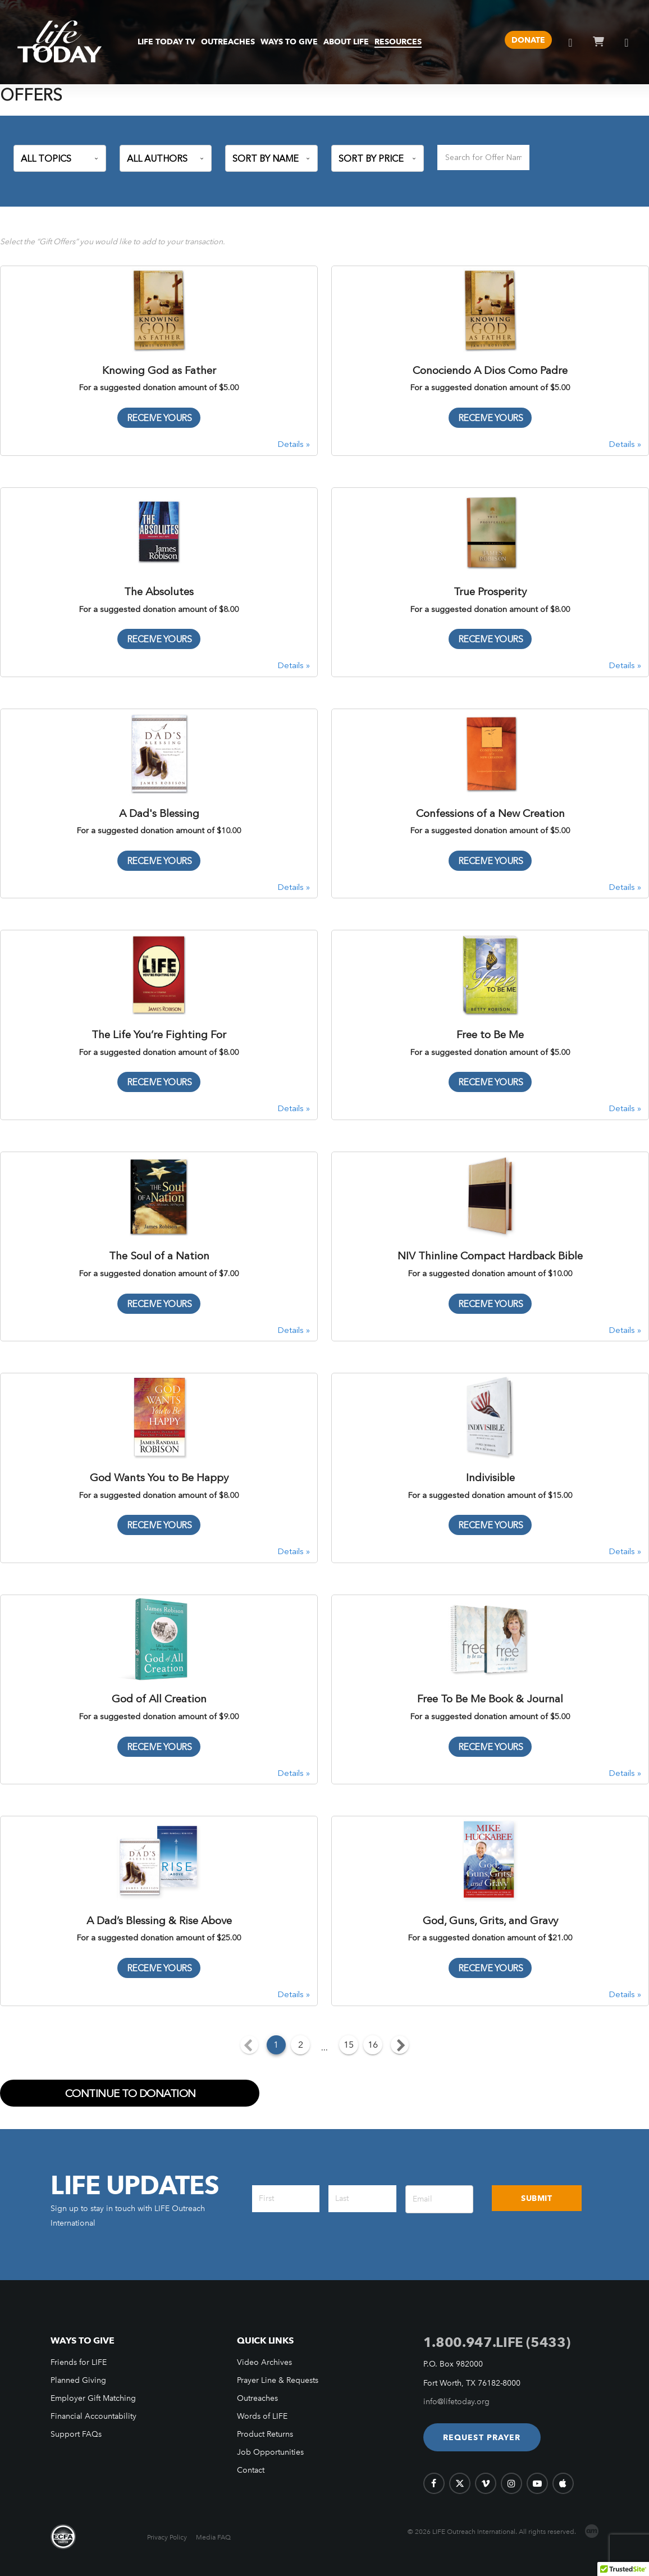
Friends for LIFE (79, 2362)
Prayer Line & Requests (277, 2380)
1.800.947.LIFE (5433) (496, 2342)
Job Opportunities (270, 2452)
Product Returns (265, 2434)
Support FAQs (76, 2434)
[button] (482, 2437)
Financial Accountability (93, 2416)
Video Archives (264, 2362)
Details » (294, 444)
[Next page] (400, 2045)
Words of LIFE (262, 2416)
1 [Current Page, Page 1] (275, 2044)
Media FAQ (213, 2537)
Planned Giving (78, 2380)
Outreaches (257, 2398)
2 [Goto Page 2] (300, 2044)
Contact (250, 2470)
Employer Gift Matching (93, 2398)
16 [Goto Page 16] (373, 2044)
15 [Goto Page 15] (349, 2044)
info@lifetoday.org (456, 2401)
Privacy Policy (167, 2537)
